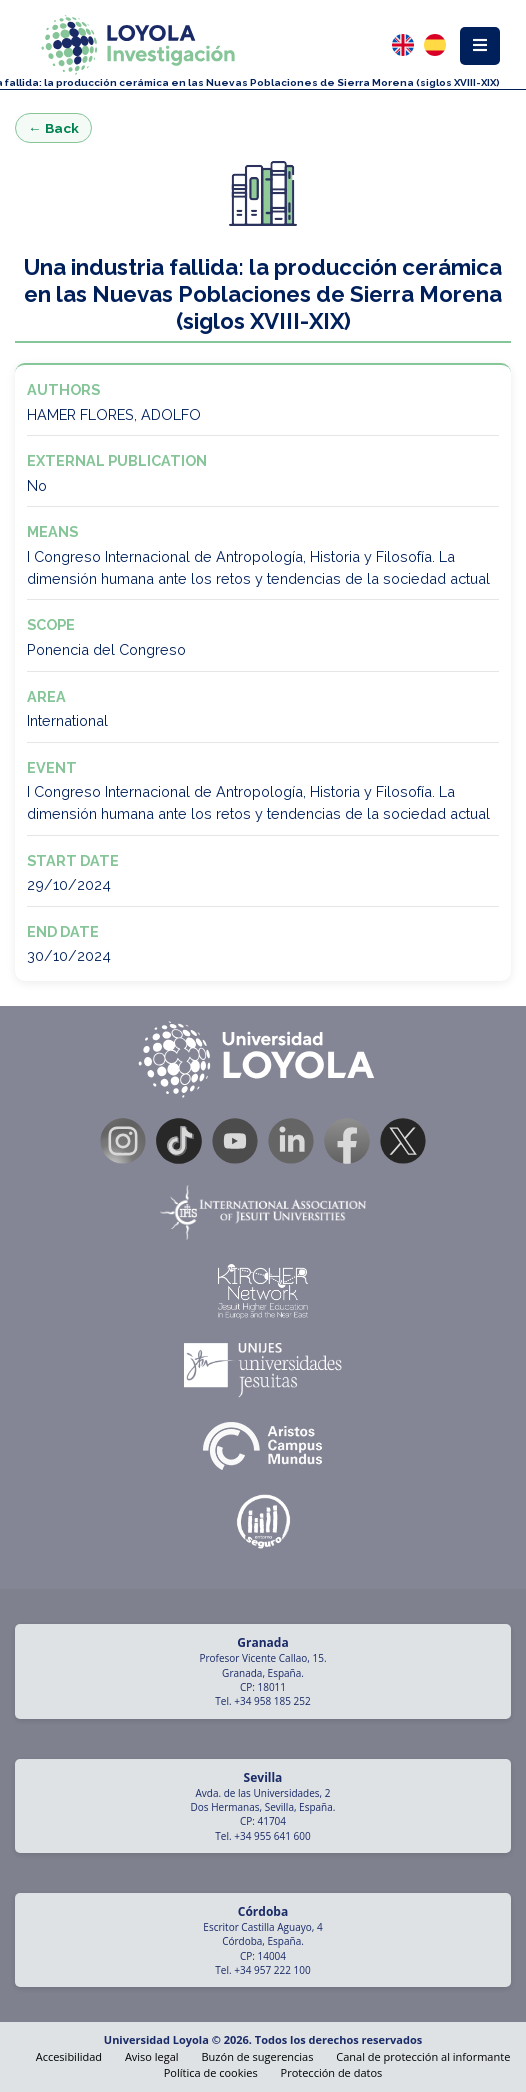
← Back (53, 128)
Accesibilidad (69, 2056)
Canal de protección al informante (423, 2056)
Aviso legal (152, 2056)
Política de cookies (211, 2072)
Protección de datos (332, 2072)
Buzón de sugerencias (258, 2056)
